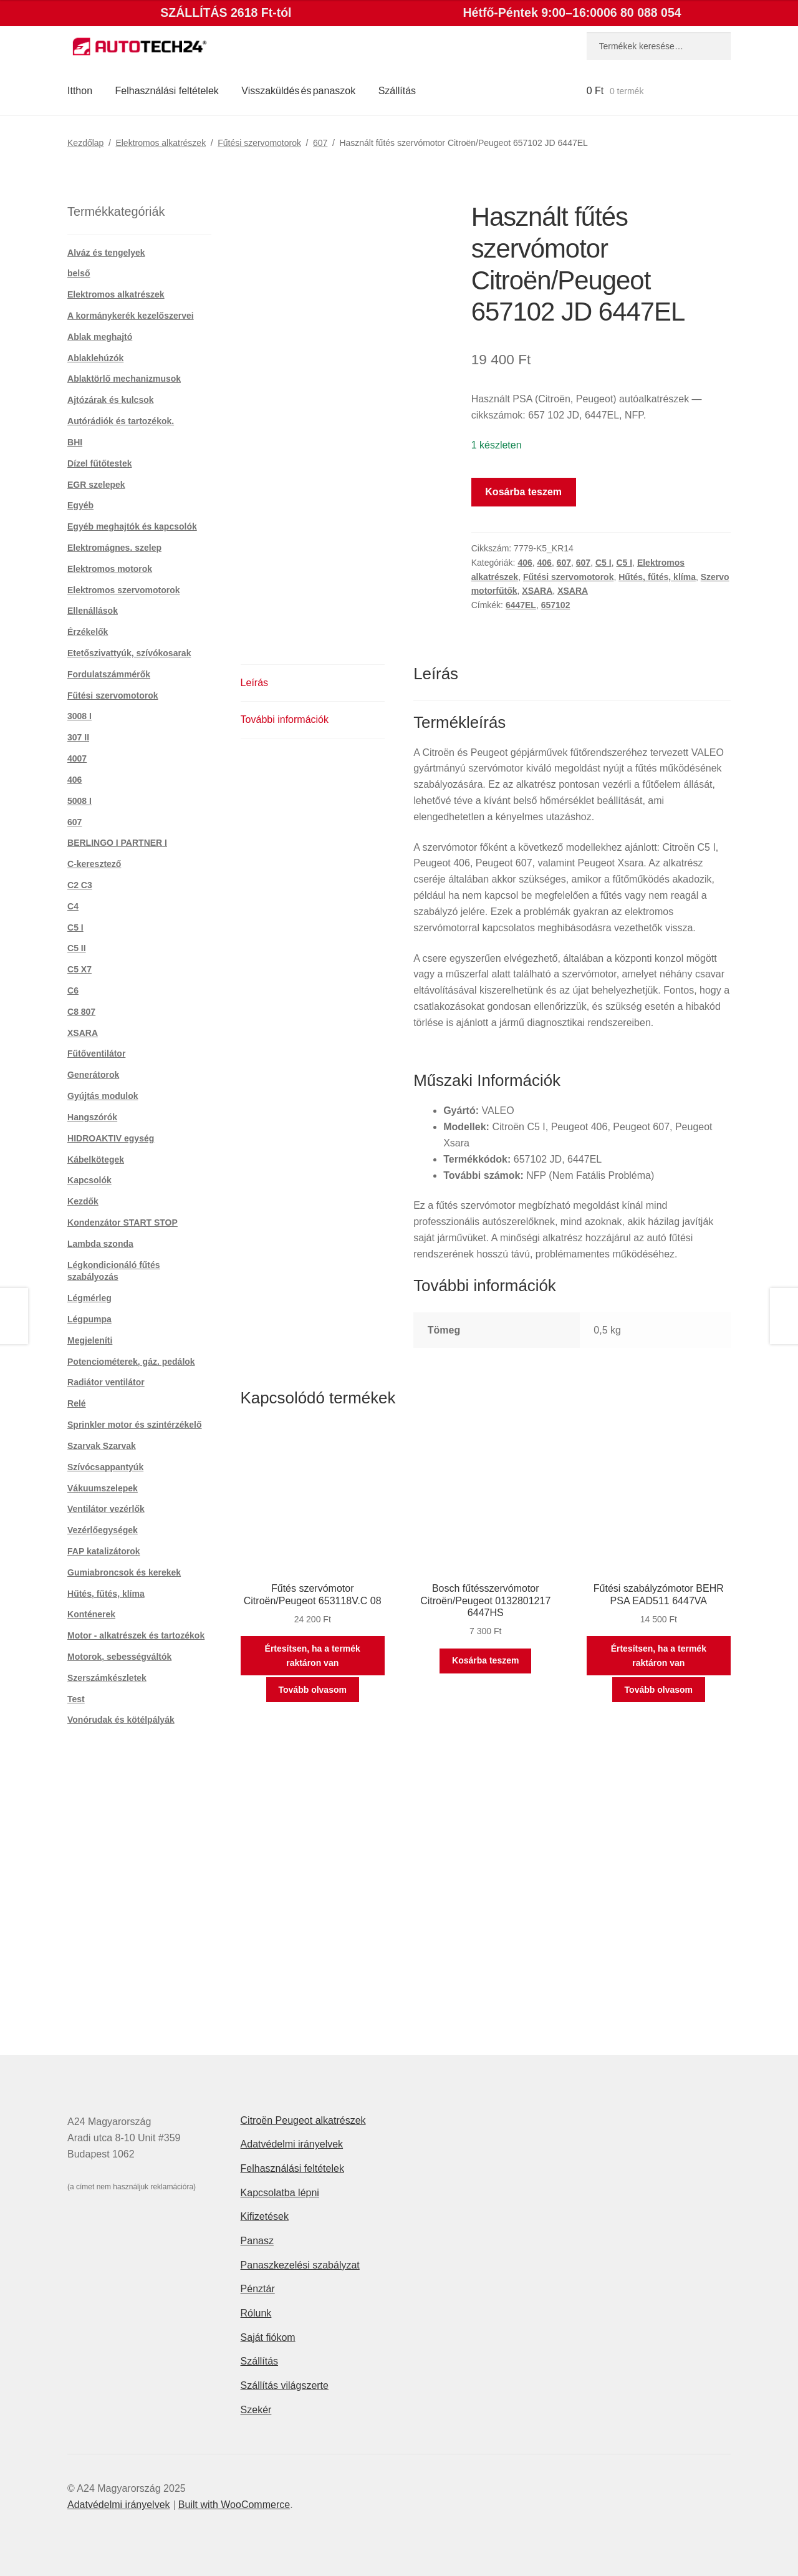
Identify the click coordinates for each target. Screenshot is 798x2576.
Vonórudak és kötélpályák (121, 1720)
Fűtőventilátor (96, 1053)
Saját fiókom (268, 2337)
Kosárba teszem (523, 492)
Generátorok (93, 1075)
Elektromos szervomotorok (123, 590)
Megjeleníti (89, 1340)
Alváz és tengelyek (106, 253)
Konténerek (91, 1614)
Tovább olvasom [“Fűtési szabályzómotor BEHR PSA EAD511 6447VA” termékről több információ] (659, 1690)
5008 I (79, 801)
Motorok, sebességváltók (119, 1657)
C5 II (76, 948)
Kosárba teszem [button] (485, 1660)
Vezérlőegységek (102, 1530)
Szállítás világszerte (285, 2385)
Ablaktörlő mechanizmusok (124, 379)
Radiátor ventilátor (106, 1382)
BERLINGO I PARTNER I (117, 843)
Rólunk (256, 2313)
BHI (74, 442)
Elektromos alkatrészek (160, 143)
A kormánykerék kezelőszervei (130, 316)
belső (78, 273)
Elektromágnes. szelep (114, 548)
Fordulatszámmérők (108, 674)
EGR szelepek (96, 485)
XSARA (537, 591)
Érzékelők (87, 632)
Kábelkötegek (95, 1160)
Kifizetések (265, 2216)
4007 (77, 758)
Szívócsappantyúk (105, 1467)
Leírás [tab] (254, 682)
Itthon (79, 90)
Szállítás (397, 90)
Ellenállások (92, 611)
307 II (78, 737)
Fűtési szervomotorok (259, 143)
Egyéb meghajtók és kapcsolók (132, 526)
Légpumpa (89, 1319)
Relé (76, 1403)
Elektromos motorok (109, 569)
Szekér (256, 2409)
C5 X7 (79, 969)
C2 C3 (79, 885)
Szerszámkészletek (107, 1678)
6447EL (521, 605)
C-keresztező (94, 864)
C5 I (603, 563)
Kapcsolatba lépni (280, 2192)
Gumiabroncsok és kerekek (124, 1572)
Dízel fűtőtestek (99, 463)
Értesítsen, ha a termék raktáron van (312, 1656)
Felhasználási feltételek (167, 90)
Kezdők (83, 1201)
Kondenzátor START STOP (122, 1222)
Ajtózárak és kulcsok (110, 400)
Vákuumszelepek (102, 1488)
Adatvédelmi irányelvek (292, 2144)
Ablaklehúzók (95, 358)
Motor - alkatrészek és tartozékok (135, 1635)
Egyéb (80, 505)
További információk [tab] (285, 719)
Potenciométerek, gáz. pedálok (131, 1362)
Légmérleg (89, 1298)
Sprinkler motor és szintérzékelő (134, 1425)
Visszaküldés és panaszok (298, 90)
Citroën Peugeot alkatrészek (303, 2120)
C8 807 (81, 1012)
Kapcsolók (89, 1180)
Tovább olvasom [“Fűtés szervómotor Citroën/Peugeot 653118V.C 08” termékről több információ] (313, 1690)
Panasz (257, 2240)
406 (524, 563)
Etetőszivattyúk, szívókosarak (129, 653)
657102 (555, 605)
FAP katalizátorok (103, 1551)
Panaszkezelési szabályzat (300, 2265)
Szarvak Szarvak (101, 1446)
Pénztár (258, 2288)
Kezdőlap (85, 143)
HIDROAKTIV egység (110, 1138)
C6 (73, 990)
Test (76, 1699)
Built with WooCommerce (234, 2504)
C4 (73, 906)
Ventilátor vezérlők (106, 1509)
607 (320, 143)
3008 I (79, 716)
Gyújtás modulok (102, 1096)
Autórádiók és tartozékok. (120, 421)
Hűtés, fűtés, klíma (657, 577)
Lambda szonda (100, 1244)
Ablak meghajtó (99, 337)
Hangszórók (92, 1117)
